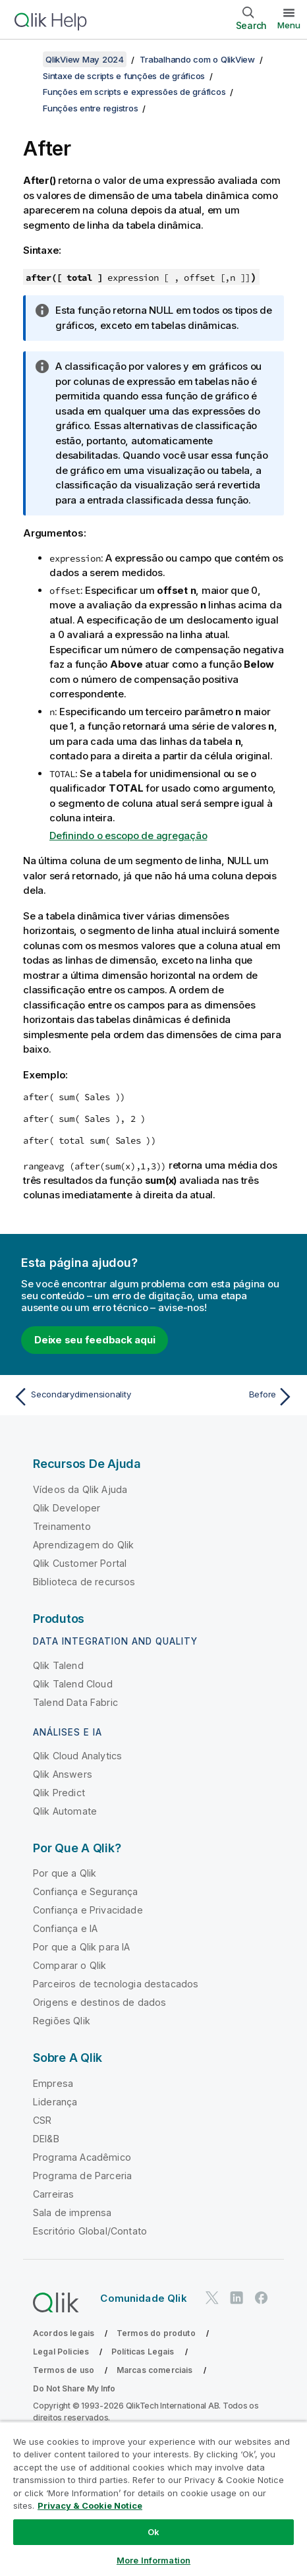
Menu (288, 25)
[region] (153, 2498)
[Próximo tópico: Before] (226, 1396)
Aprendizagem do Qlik (83, 1544)
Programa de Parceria (82, 2175)
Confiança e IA (65, 1928)
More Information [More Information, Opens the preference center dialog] (153, 2560)
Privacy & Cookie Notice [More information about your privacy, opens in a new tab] (90, 2505)
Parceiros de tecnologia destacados (115, 1983)
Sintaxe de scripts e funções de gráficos (124, 76)
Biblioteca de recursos (84, 1581)
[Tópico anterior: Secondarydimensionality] (80, 1396)
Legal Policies (61, 2351)
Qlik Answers (62, 1774)
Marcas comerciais (155, 2370)
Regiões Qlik (61, 2020)
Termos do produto (156, 2333)
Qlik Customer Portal (79, 1563)
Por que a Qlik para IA (81, 1946)
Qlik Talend (58, 1665)
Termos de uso (63, 2370)
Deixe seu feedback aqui (94, 1339)
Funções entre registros (90, 108)
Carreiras (53, 2194)
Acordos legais (63, 2333)
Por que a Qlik (64, 1873)
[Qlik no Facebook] (261, 2298)
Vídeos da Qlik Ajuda (80, 1489)
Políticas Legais (143, 2351)
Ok (153, 2532)
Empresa (53, 2083)
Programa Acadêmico (82, 2157)
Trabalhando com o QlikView (197, 59)
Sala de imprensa (72, 2212)
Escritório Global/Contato (90, 2231)
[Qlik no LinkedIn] (236, 2298)
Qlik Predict (59, 1792)
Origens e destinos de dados (99, 2002)
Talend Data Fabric (75, 1702)
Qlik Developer (66, 1507)
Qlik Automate (65, 1811)
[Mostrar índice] (26, 59)
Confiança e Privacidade (88, 1910)
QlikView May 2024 (84, 59)
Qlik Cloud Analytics (77, 1755)
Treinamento (62, 1526)
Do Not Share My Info (74, 2388)
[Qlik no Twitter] (212, 2298)
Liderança (55, 2101)
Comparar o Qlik (69, 1965)
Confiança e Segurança (85, 1891)
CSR (42, 2120)
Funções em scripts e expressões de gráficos (134, 91)
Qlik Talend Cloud (73, 1683)
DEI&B (46, 2138)
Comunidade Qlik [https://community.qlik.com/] (143, 2298)
